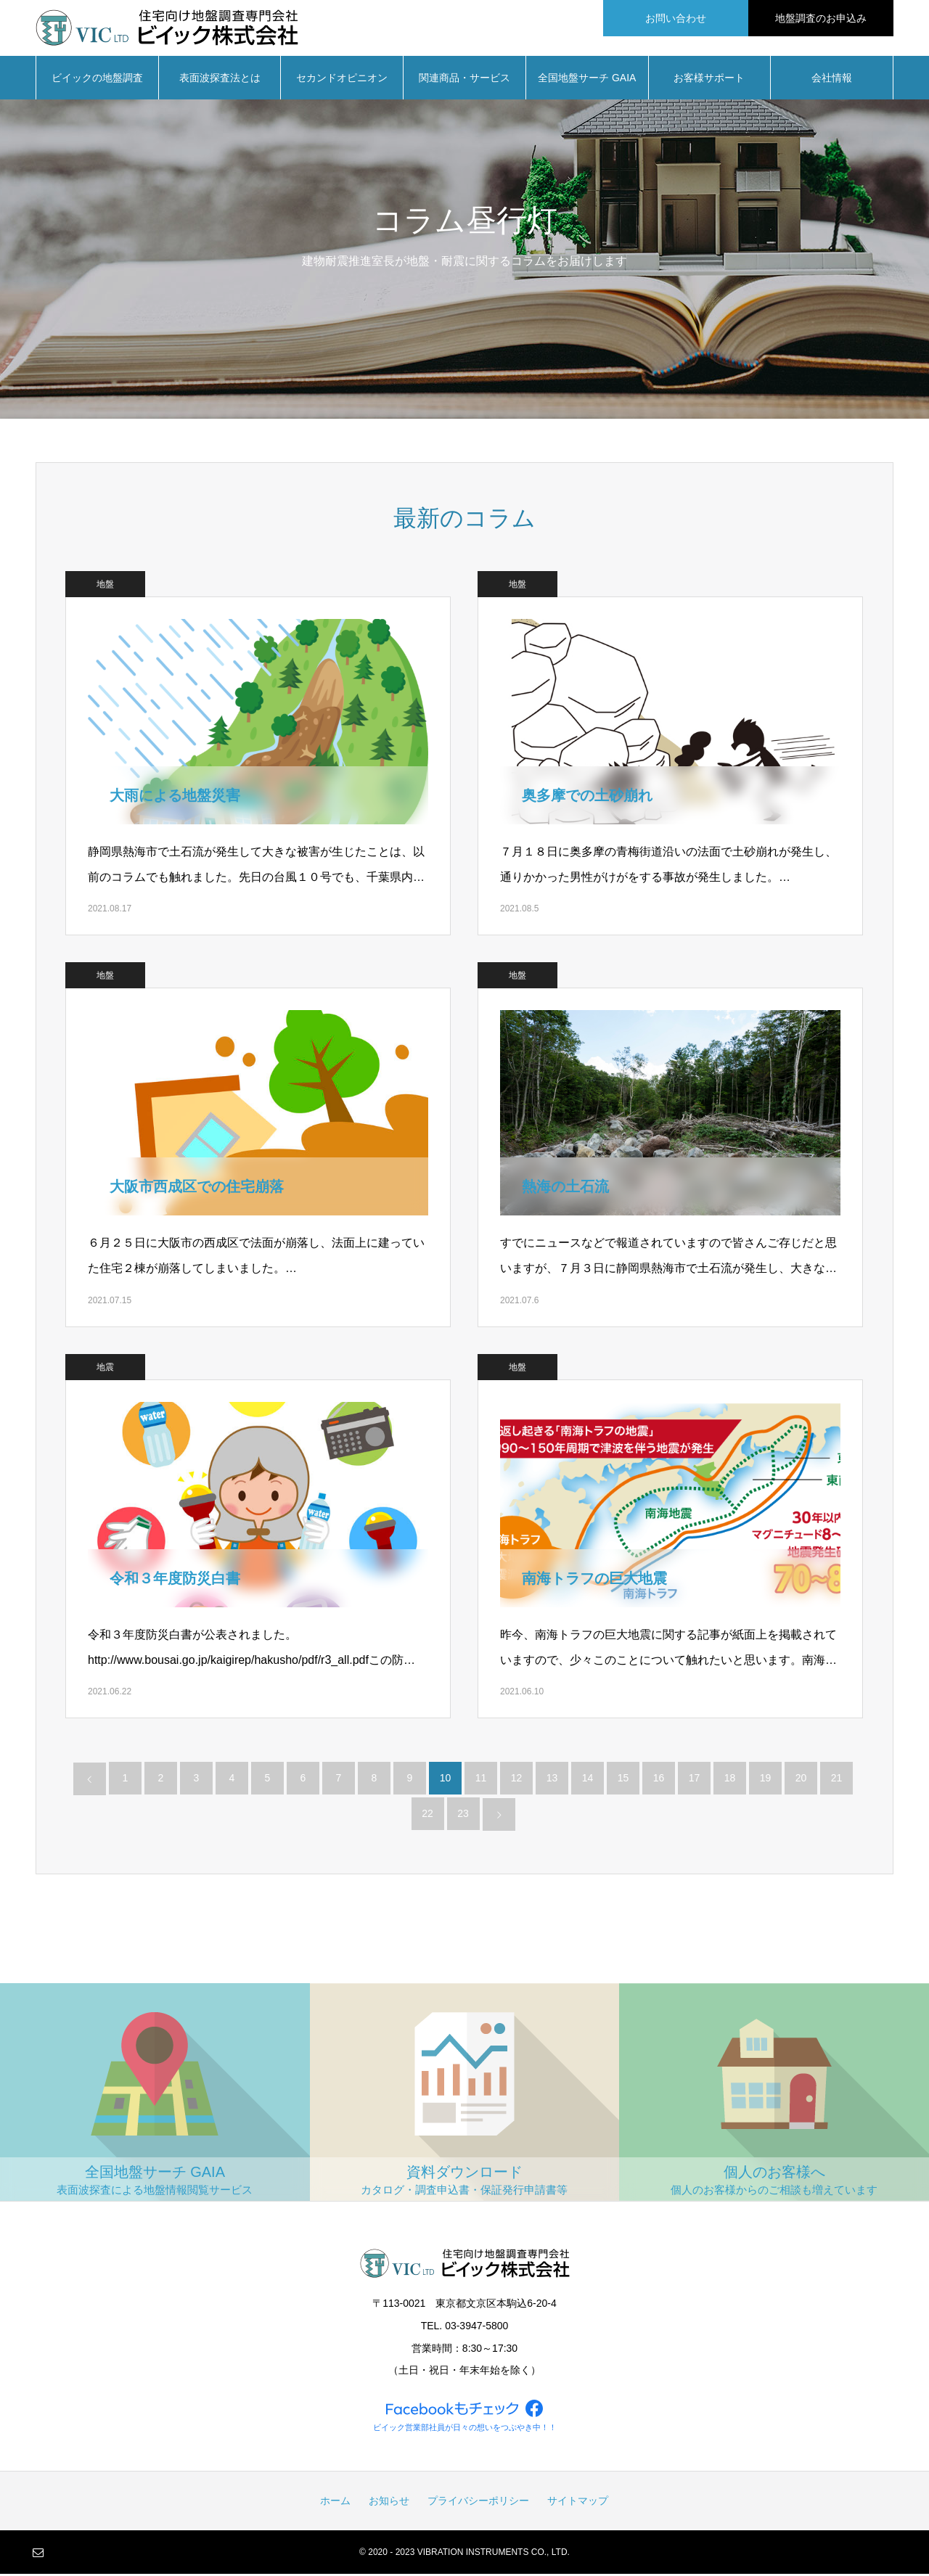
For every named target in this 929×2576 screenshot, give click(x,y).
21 (837, 1780)
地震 (105, 1369)
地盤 (105, 586)
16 (659, 1780)
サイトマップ (577, 2503)
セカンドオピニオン (342, 80)
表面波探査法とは (220, 80)
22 (427, 1815)
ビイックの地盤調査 (97, 80)
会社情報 (831, 80)
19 (766, 1780)
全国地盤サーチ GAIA (587, 80)
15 (623, 1780)
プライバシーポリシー (478, 2503)
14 (588, 1780)
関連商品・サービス (464, 80)
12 (517, 1780)
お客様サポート (709, 80)
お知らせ (389, 2503)
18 (730, 1780)
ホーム (335, 2503)
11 (481, 1780)
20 (801, 1780)
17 (694, 1780)
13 (552, 1780)
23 (463, 1815)
